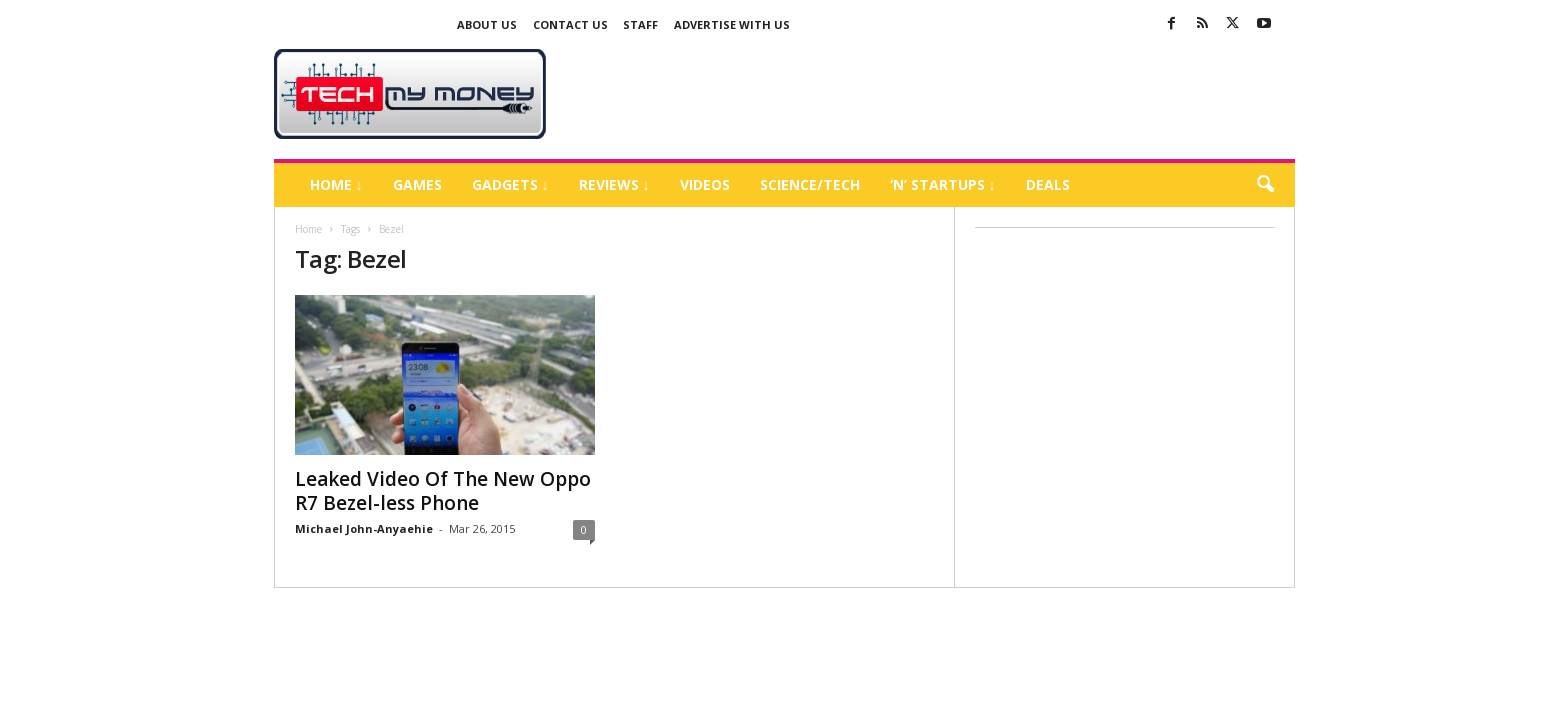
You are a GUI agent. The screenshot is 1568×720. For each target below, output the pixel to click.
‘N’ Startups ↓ (943, 184)
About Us (487, 24)
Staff (640, 24)
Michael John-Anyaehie (364, 528)
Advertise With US (732, 24)
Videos (705, 184)
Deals (1048, 184)
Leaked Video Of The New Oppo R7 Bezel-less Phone (443, 491)
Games (417, 184)
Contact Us (570, 24)
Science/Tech (810, 184)
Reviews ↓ (614, 184)
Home (308, 229)
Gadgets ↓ (510, 184)
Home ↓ (336, 184)
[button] (1265, 185)
